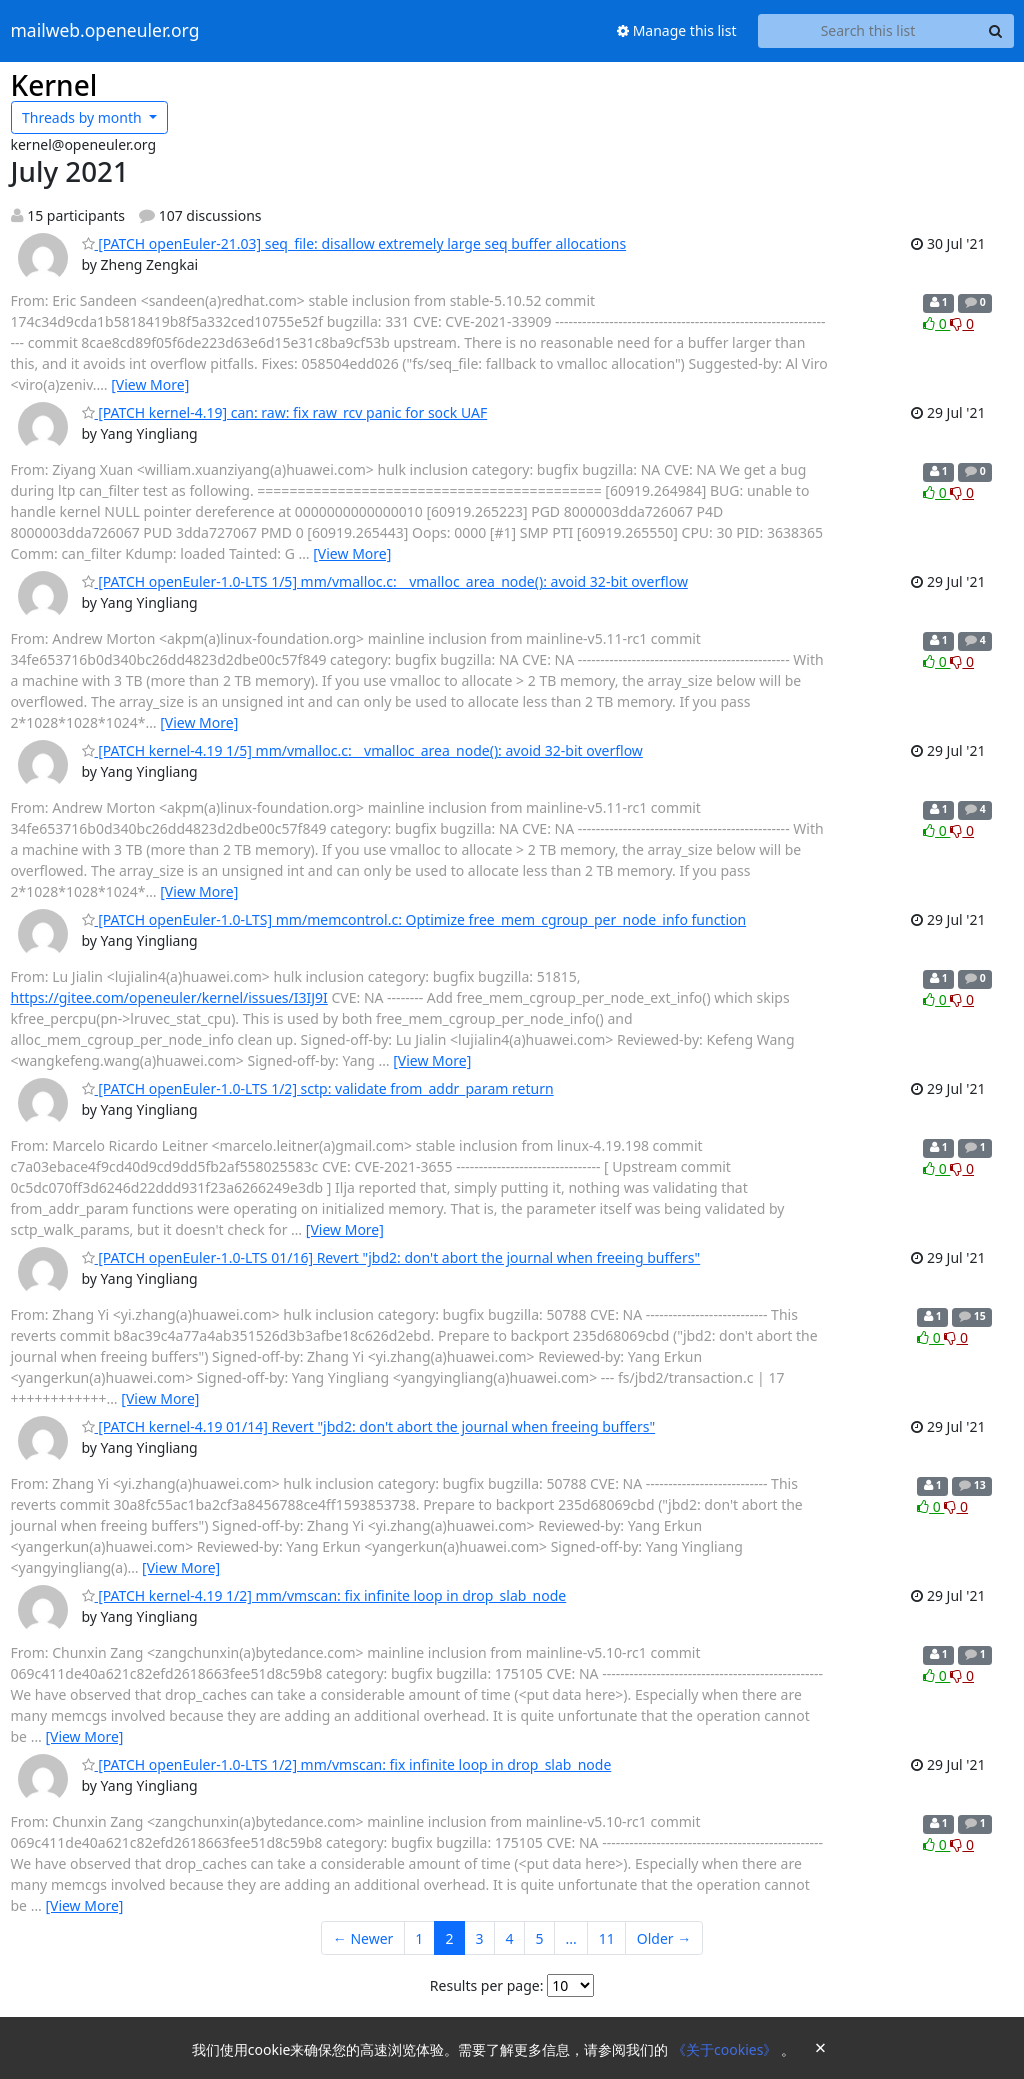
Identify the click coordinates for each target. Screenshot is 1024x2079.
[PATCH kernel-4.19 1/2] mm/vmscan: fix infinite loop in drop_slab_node (324, 1595)
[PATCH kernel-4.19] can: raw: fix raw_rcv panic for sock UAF (285, 412)
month (83, 117)
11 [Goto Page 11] (607, 1938)
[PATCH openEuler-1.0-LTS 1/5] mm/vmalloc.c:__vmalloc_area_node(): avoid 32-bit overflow (385, 581)
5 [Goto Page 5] (539, 1938)
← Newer (363, 1938)
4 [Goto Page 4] (509, 1938)
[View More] (150, 384)
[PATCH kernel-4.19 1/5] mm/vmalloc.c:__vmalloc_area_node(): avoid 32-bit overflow (362, 750)
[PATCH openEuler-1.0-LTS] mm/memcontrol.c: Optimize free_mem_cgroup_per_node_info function (414, 919)
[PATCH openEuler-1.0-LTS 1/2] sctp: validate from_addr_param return (318, 1088)
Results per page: (487, 1985)
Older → (664, 1938)
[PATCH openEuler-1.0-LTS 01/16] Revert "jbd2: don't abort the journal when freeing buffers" (391, 1257)
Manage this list (677, 30)
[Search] (996, 31)
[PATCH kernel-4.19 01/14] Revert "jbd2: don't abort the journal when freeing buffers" (369, 1426)
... (570, 1938)
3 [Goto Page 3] (479, 1938)
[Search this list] (868, 31)
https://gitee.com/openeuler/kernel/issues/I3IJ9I (169, 997)
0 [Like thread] (936, 323)
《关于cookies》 (726, 2049)
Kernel (54, 85)
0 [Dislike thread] (962, 323)
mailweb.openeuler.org (105, 31)
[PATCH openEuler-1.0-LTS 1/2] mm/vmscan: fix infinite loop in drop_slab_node (347, 1764)
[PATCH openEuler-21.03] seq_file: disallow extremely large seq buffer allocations (354, 243)
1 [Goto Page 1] (419, 1938)
